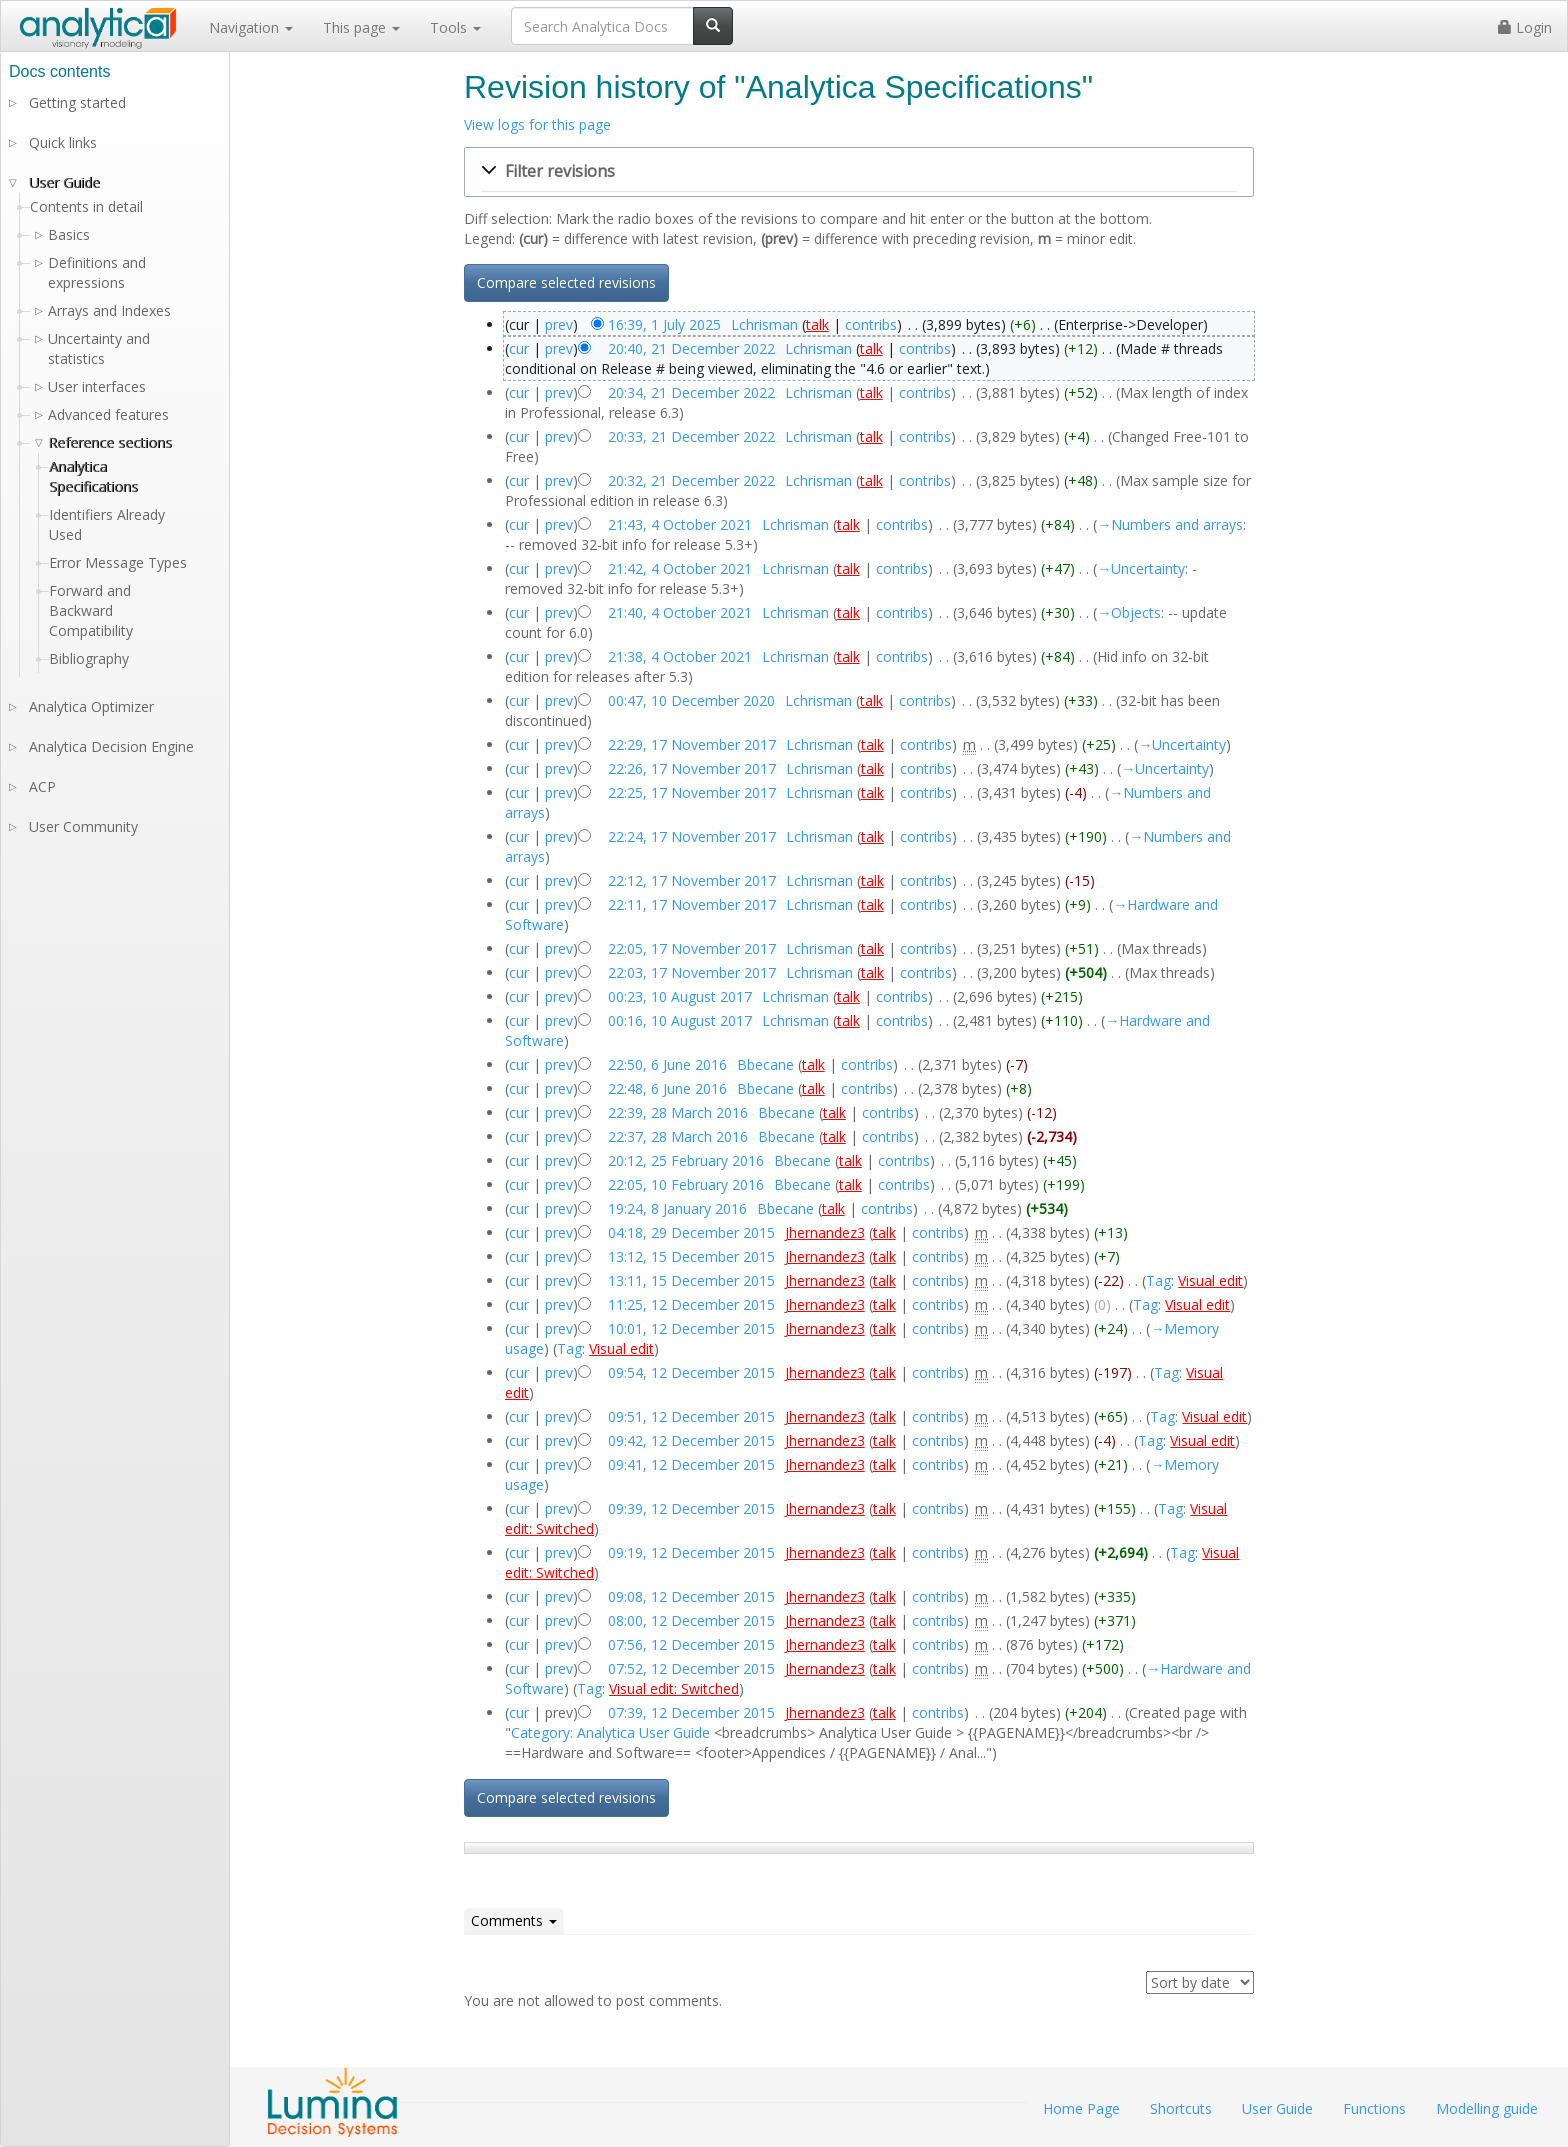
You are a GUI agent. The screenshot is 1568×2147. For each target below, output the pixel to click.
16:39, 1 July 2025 (664, 324)
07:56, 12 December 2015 (691, 1644)
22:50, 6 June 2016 (667, 1064)
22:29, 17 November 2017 (692, 744)
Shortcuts (1181, 2108)
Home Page (1081, 2108)
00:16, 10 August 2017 (680, 1020)
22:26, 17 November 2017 (692, 768)
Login (1525, 27)
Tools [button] (455, 27)
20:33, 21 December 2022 (691, 436)
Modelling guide (1487, 2108)
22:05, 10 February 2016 (686, 1184)
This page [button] (361, 27)
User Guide (64, 182)
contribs (871, 324)
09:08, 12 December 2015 (691, 1596)
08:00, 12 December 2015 (691, 1620)
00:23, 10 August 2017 (680, 996)
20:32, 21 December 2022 (691, 480)
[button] (859, 172)
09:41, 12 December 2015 (691, 1464)
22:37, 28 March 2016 (678, 1136)
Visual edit (1210, 1280)
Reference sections (110, 442)
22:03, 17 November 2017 (692, 972)
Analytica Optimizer (91, 706)
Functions (1374, 2108)
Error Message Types (118, 562)
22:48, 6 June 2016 (667, 1088)
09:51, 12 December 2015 (691, 1416)
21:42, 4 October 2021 (680, 568)
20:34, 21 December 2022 (691, 392)
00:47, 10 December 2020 (691, 700)
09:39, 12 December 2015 (691, 1508)
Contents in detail (86, 206)
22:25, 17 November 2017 (692, 792)
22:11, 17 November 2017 (692, 904)
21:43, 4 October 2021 (680, 524)
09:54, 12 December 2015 (691, 1372)
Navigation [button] (251, 27)
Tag (1158, 1280)
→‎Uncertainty (1141, 568)
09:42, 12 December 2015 (691, 1440)
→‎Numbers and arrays (1170, 524)
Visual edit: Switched (674, 1688)
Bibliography (89, 658)
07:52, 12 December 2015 (691, 1668)
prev (559, 324)
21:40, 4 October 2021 (680, 612)
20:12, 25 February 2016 (686, 1160)
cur (519, 348)
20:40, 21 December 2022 (691, 348)
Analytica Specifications (93, 476)
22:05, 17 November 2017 (692, 948)
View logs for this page (537, 124)
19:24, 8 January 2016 (677, 1208)
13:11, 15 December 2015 (691, 1280)
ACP (42, 786)
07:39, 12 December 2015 (691, 1712)
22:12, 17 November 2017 (692, 880)
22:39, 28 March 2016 (678, 1112)
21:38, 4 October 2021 (680, 656)
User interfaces (97, 386)
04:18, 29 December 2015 (691, 1232)
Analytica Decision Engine (111, 746)
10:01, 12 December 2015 (691, 1328)
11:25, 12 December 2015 (691, 1304)
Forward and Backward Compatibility (91, 610)
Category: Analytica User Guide (610, 1732)
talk (817, 324)
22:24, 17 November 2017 (692, 836)
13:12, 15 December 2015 (691, 1256)
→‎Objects (1129, 612)
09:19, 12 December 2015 (691, 1552)
